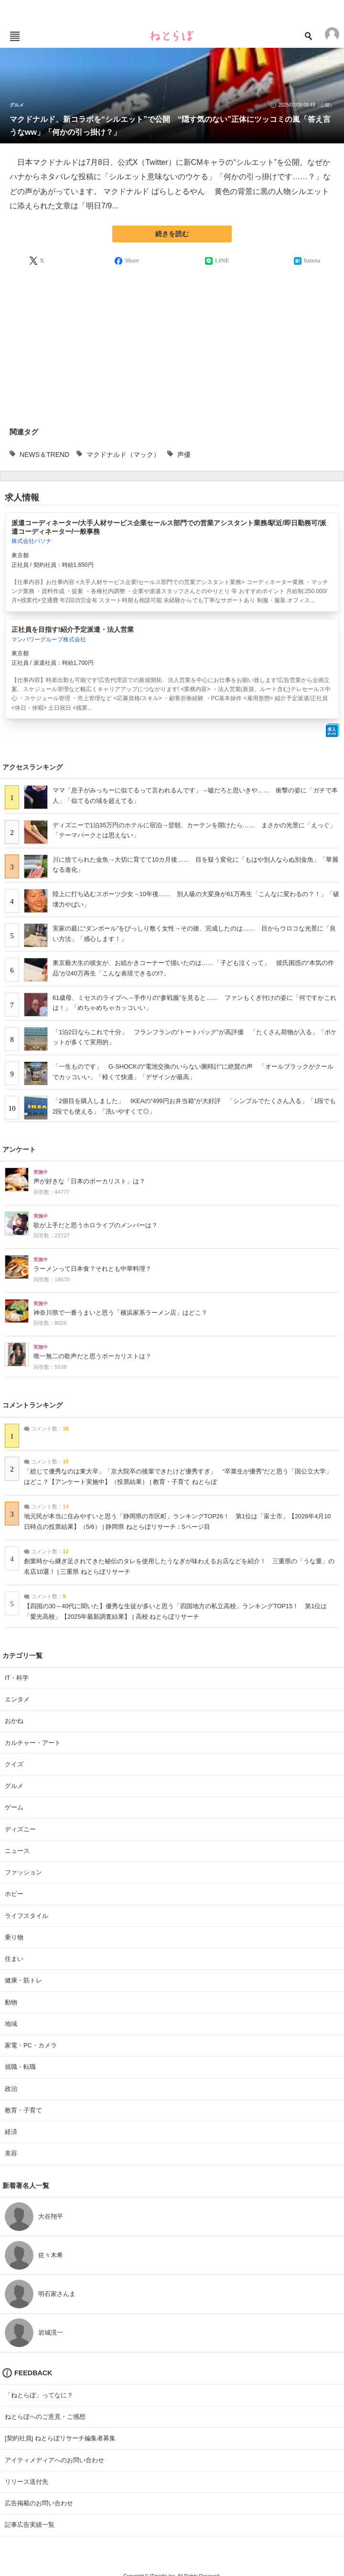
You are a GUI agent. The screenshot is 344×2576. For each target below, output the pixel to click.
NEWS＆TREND (44, 454)
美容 (11, 2153)
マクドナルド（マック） (123, 454)
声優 (184, 454)
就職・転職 (20, 2066)
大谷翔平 (50, 2216)
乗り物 (14, 1937)
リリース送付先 (26, 2481)
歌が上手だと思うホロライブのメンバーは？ (95, 1225)
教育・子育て (23, 2110)
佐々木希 (50, 2255)
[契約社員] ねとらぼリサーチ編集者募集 (60, 2438)
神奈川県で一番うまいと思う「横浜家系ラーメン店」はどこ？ (120, 1313)
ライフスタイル (26, 1915)
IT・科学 (17, 1677)
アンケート (19, 1149)
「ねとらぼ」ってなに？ (39, 2395)
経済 (11, 2131)
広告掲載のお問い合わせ (39, 2503)
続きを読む (172, 234)
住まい (14, 1958)
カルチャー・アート (33, 1742)
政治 (11, 2088)
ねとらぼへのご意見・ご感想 (45, 2416)
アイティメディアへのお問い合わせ (54, 2460)
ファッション (23, 1872)
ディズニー (20, 1829)
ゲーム (14, 1807)
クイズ (14, 1764)
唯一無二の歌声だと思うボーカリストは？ (92, 1356)
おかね (14, 1720)
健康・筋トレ (23, 1980)
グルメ (17, 105)
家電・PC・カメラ (31, 2045)
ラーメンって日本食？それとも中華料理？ (92, 1269)
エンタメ (17, 1699)
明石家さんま (56, 2293)
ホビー (14, 1893)
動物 (11, 2002)
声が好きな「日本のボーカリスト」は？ (89, 1181)
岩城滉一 (50, 2332)
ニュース (17, 1850)
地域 (11, 2023)
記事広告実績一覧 (29, 2524)
